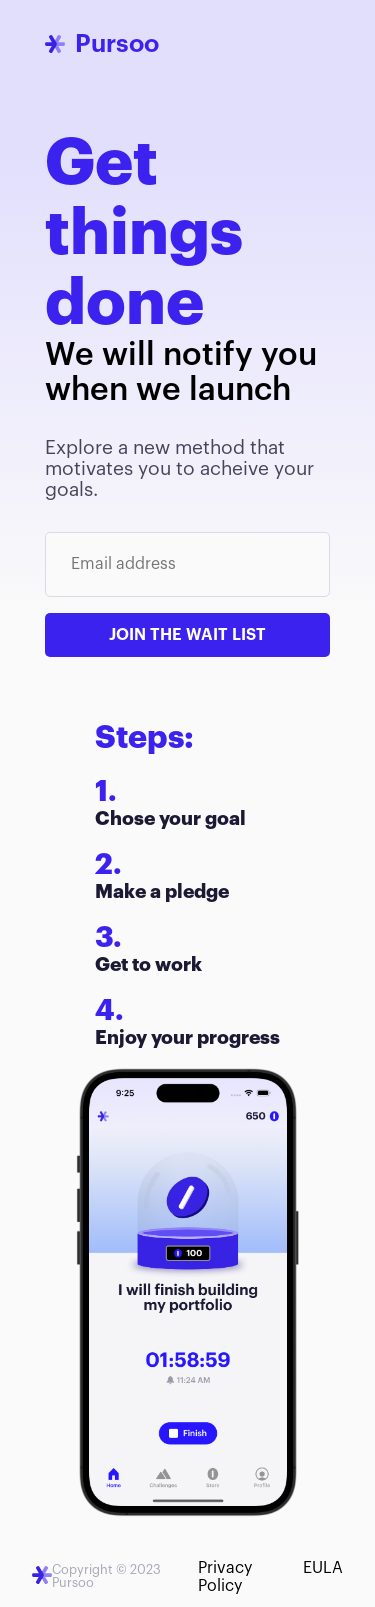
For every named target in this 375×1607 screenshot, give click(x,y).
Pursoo (117, 43)
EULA (323, 1568)
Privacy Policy (225, 1577)
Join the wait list (187, 635)
